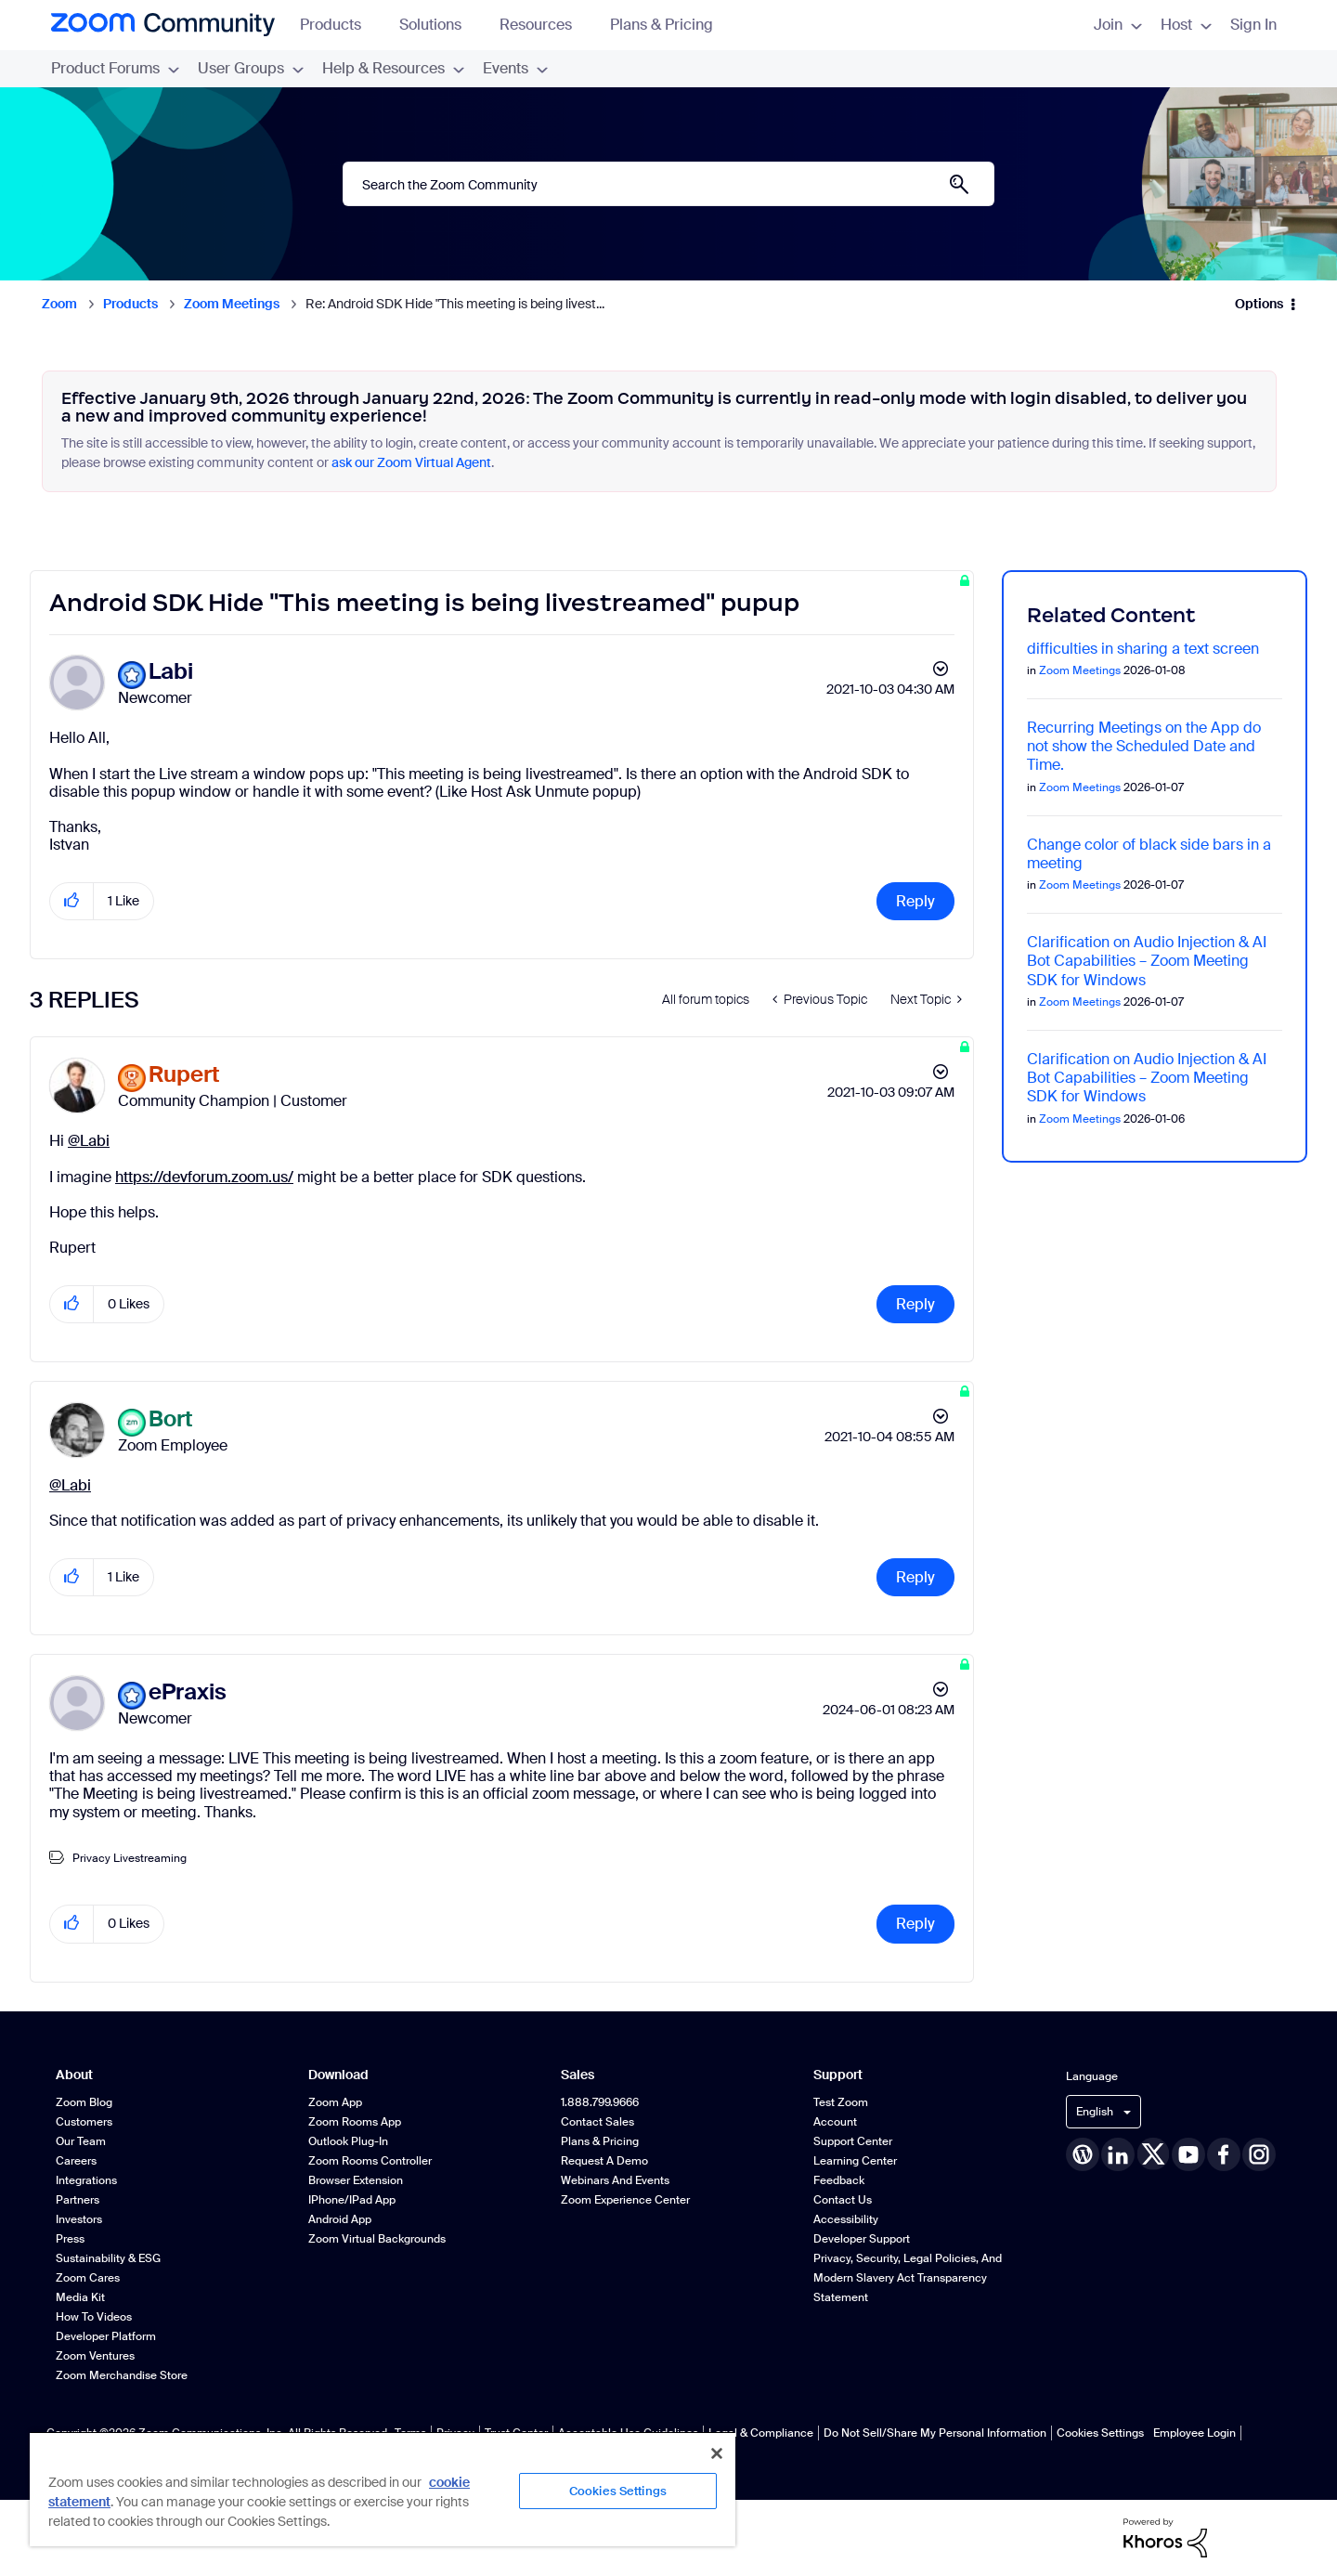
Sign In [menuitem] (1253, 24)
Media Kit (80, 2297)
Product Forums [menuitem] (115, 68)
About (74, 2075)
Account (835, 2121)
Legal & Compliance (760, 2433)
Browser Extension (355, 2180)
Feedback (838, 2180)
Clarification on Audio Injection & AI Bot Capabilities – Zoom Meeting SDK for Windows (1146, 960)
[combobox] (668, 184)
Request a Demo (604, 2160)
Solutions (439, 24)
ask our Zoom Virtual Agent (411, 462)
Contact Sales (597, 2121)
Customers (84, 2121)
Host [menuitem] (1186, 24)
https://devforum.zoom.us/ (204, 1177)
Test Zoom (840, 2102)
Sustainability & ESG (108, 2258)
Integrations (86, 2180)
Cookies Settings (1100, 2433)
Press (70, 2238)
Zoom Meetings (231, 303)
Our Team (81, 2141)
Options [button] (1259, 303)
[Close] (716, 2453)
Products (339, 24)
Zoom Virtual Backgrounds (377, 2238)
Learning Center (855, 2160)
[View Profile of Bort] (171, 1419)
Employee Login (1194, 2433)
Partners (77, 2199)
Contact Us (842, 2199)
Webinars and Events (615, 2180)
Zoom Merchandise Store (122, 2375)
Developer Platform (106, 2336)
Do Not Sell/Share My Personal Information (935, 2433)
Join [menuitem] (1118, 24)
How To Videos (94, 2316)
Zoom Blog (84, 2102)
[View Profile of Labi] (171, 671)
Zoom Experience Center (625, 2199)
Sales (577, 2075)
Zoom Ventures (95, 2355)
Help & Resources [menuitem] (393, 68)
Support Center (852, 2141)
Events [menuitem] (515, 68)
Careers (76, 2160)
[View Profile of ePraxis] (188, 1692)
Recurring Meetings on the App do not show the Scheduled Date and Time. (1144, 746)
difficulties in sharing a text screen (1143, 648)
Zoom (59, 303)
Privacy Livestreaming (129, 1858)
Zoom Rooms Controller (370, 2160)
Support (838, 2075)
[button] (72, 901)
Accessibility (845, 2219)
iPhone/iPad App (352, 2199)
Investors (79, 2219)
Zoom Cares (88, 2277)
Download (338, 2075)
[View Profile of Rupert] (184, 1074)
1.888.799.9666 (600, 2102)
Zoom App (335, 2102)
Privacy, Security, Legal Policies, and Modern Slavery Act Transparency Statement (907, 2278)
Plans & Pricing (661, 24)
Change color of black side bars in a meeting (1149, 854)
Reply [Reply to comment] (915, 1304)
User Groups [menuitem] (251, 68)
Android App (339, 2219)
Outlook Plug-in (348, 2141)
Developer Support (861, 2238)
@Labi (89, 1141)
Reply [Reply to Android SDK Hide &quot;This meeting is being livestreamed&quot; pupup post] (915, 901)
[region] (382, 2488)
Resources (545, 24)
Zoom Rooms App (354, 2121)
